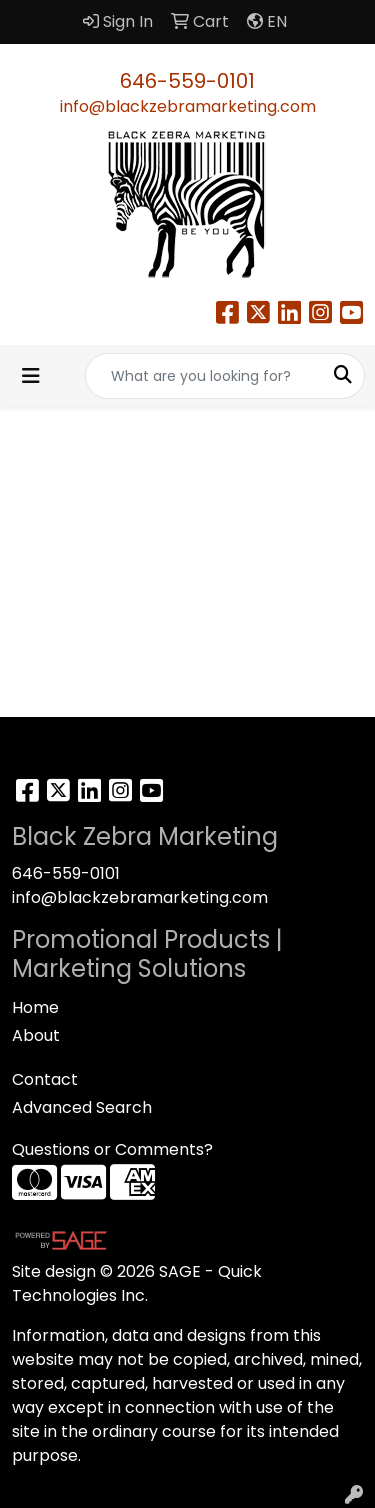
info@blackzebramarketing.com (188, 106)
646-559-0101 (187, 81)
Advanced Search (82, 1107)
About (36, 1035)
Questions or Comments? (112, 1149)
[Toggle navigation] (31, 376)
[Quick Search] (204, 376)
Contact (45, 1079)
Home (35, 1007)
